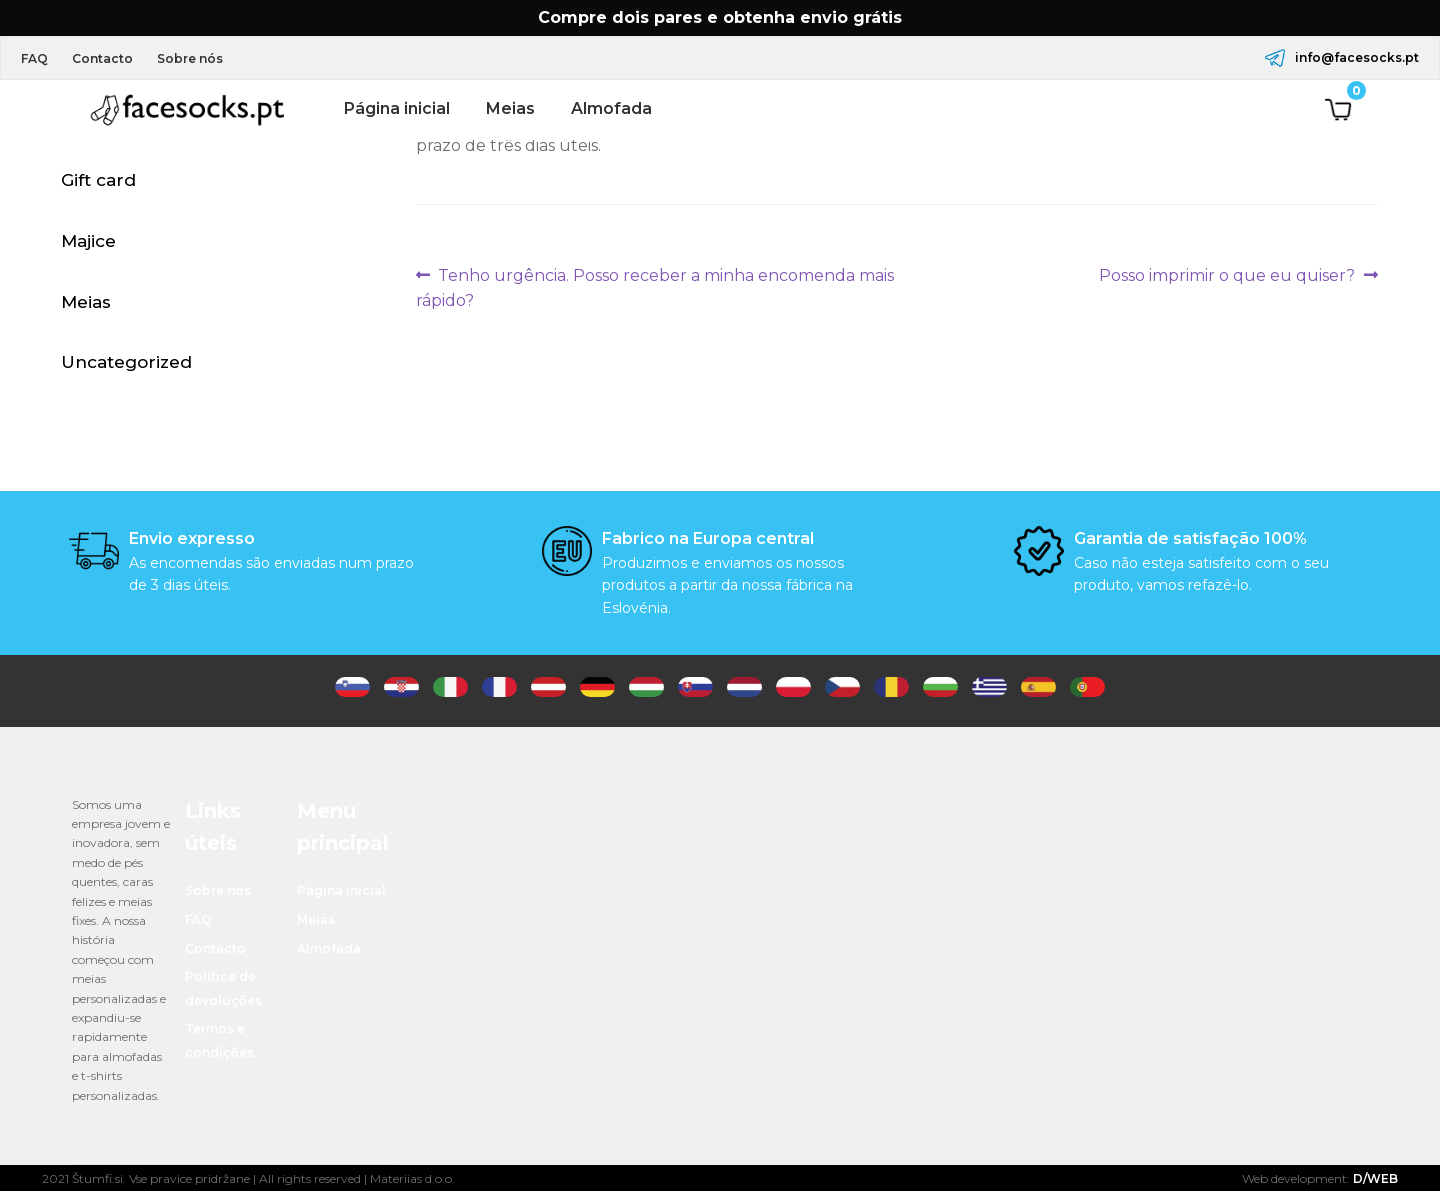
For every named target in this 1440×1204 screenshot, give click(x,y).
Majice (88, 246)
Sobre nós (205, 58)
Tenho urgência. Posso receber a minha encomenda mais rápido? (655, 287)
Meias (510, 108)
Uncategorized (126, 372)
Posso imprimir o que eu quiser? (1227, 276)
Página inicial (397, 108)
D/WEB (1375, 1191)
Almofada (611, 108)
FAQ (37, 58)
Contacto (111, 58)
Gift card (98, 183)
